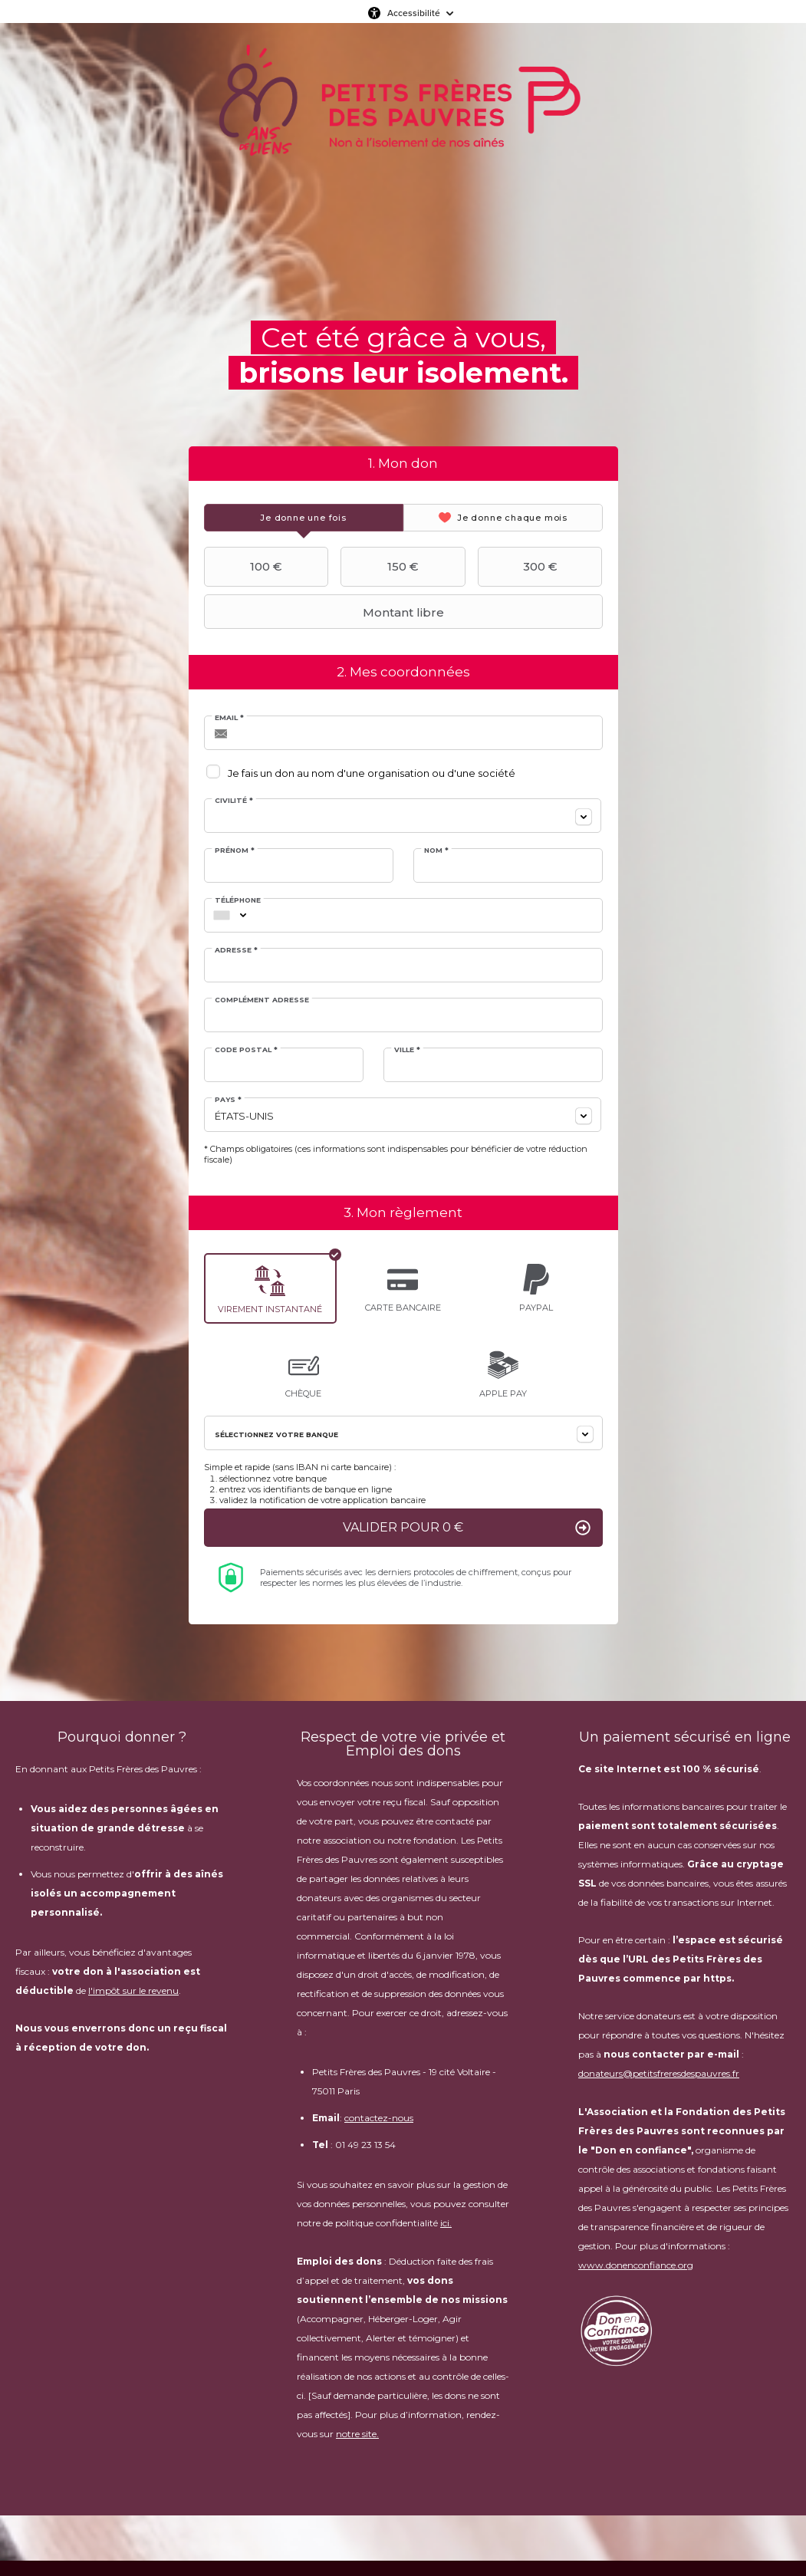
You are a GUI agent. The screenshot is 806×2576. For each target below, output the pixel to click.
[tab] (304, 517)
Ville (407, 1049)
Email (230, 717)
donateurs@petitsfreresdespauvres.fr (658, 2074)
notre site (356, 2434)
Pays (228, 1099)
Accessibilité (413, 12)
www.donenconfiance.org (635, 2266)
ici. (446, 2223)
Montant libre (326, 612)
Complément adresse (262, 999)
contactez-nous (378, 2118)
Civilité (234, 800)
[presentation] (304, 518)
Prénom (235, 850)
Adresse (236, 950)
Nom (435, 850)
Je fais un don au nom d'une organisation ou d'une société (372, 773)
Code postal (246, 1049)
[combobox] (403, 815)
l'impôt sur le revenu (133, 1991)
